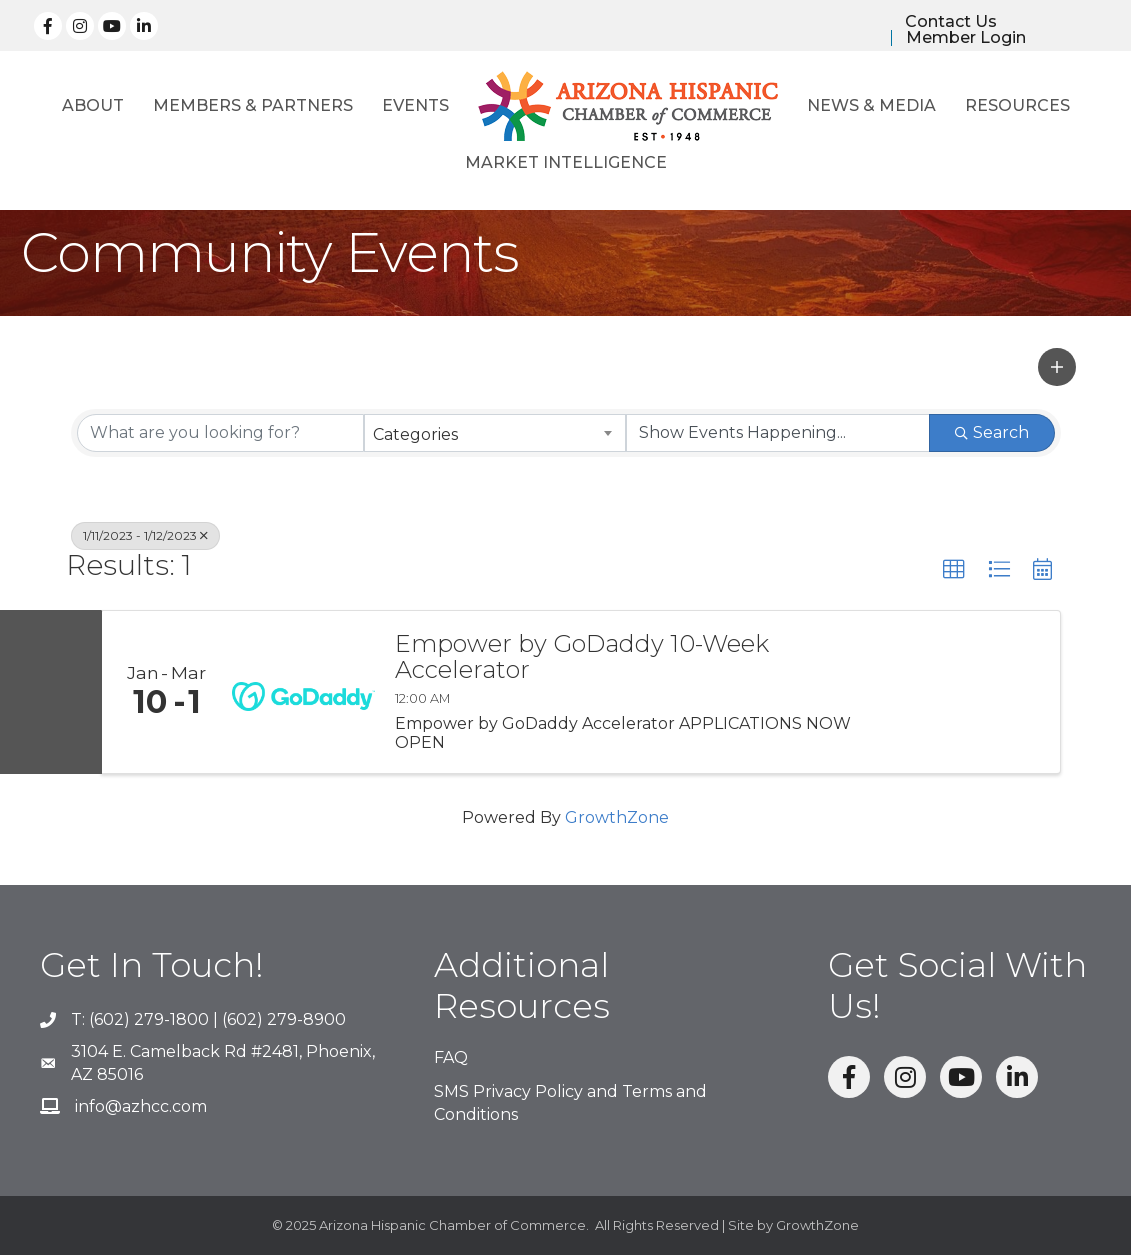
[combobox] (495, 433)
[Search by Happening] (778, 433)
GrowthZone (617, 817)
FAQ (451, 1057)
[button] (1057, 367)
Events (415, 105)
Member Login (966, 38)
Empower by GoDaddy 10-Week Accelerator (582, 657)
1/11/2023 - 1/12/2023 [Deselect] (145, 535)
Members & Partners (253, 105)
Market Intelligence (566, 162)
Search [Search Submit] (992, 432)
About (93, 105)
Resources (1017, 105)
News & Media (871, 105)
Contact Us (951, 22)
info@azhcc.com (141, 1106)
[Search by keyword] (221, 433)
